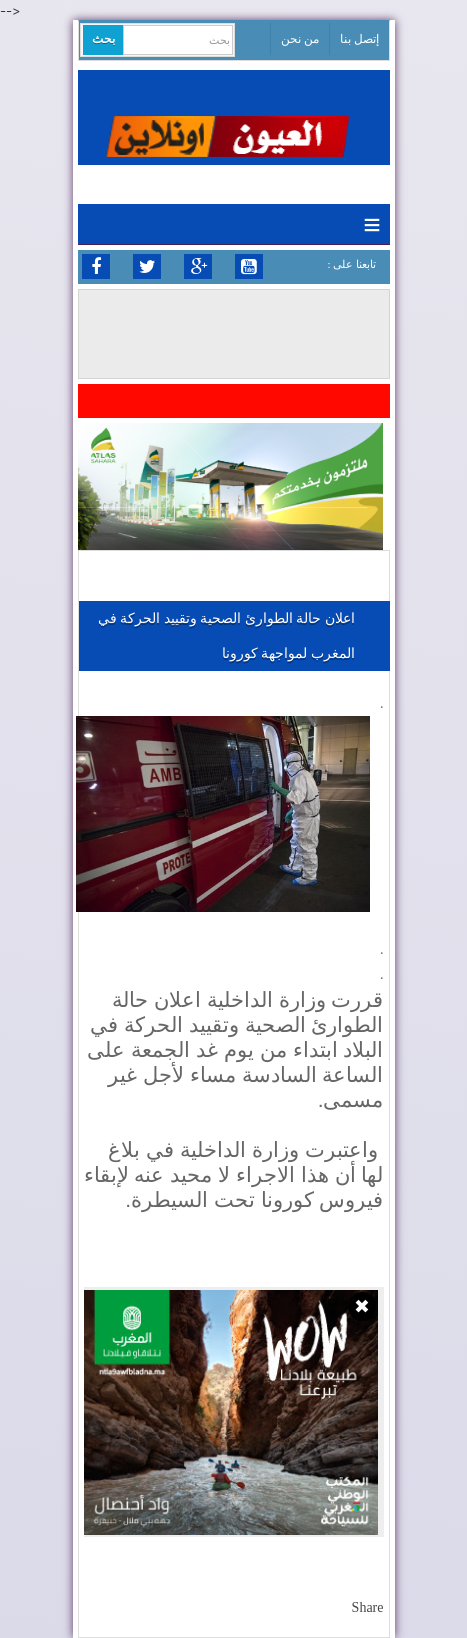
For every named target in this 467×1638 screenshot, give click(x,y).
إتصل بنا (359, 39)
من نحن (300, 39)
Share (368, 1607)
